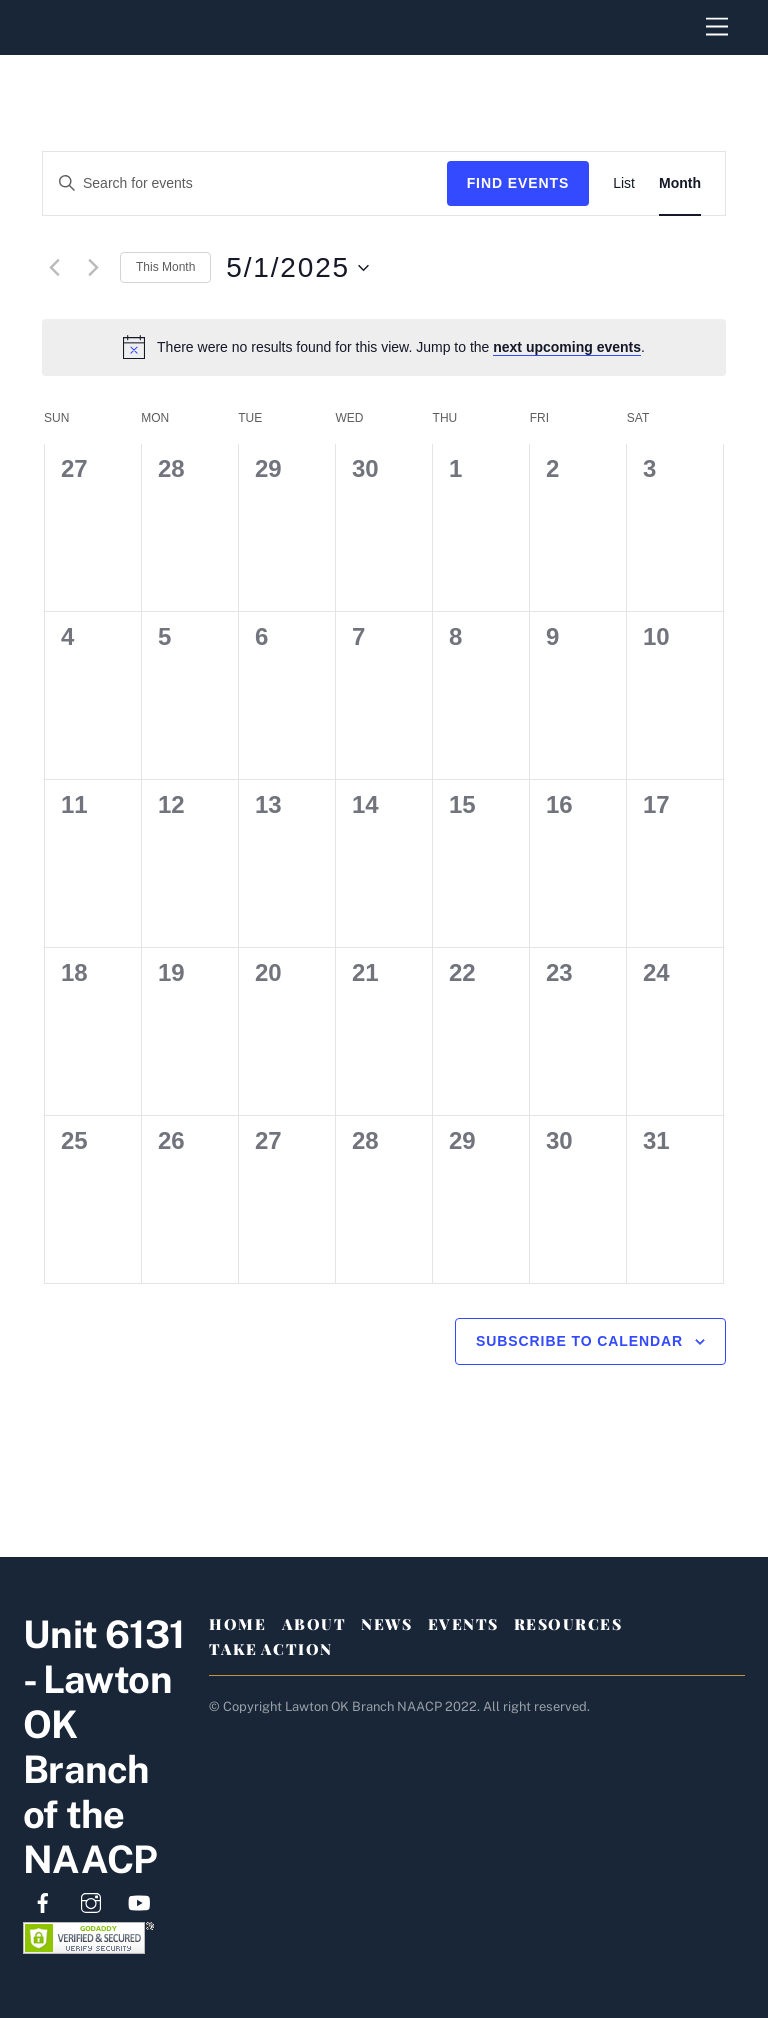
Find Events (518, 183)
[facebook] (43, 1900)
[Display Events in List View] (624, 183)
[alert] (384, 347)
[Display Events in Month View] (680, 183)
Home (237, 1624)
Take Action (271, 1649)
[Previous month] (54, 268)
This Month (165, 267)
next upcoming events (567, 347)
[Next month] (93, 268)
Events (463, 1624)
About (314, 1624)
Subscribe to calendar (579, 1341)
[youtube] (139, 1900)
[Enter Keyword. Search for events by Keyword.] (245, 183)
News (386, 1624)
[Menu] (717, 27)
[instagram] (91, 1900)
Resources (568, 1624)
